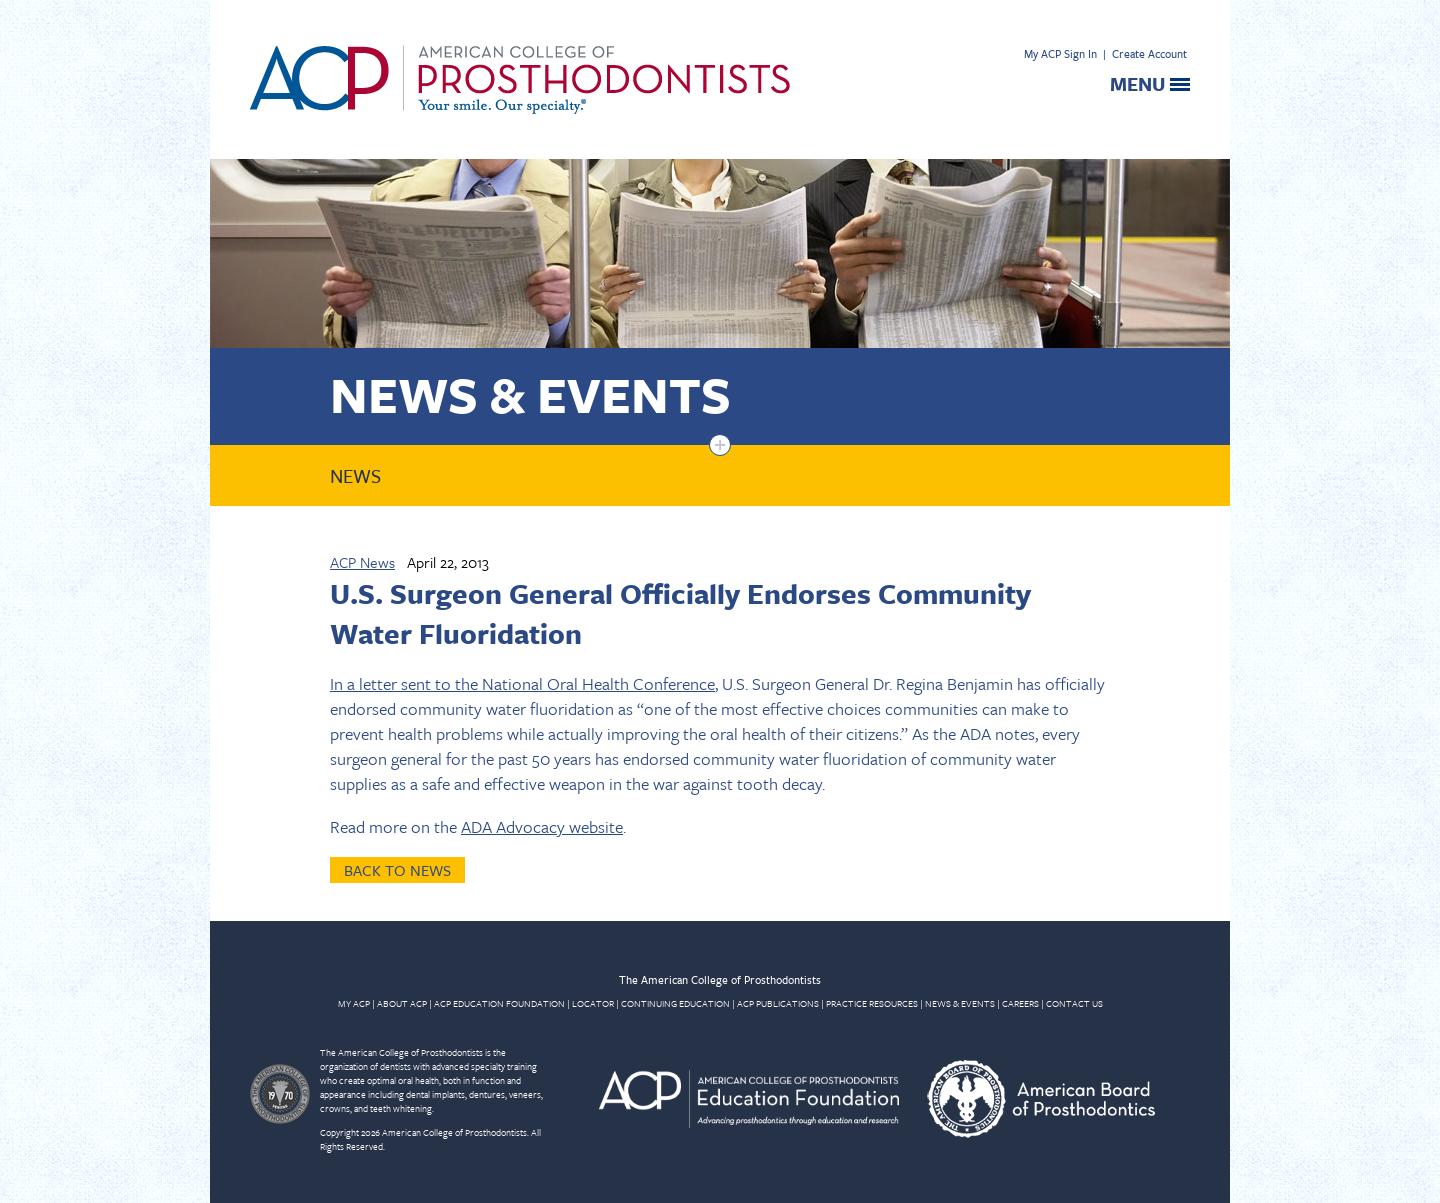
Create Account (1149, 53)
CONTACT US (1074, 1003)
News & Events (530, 393)
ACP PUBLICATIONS (778, 1003)
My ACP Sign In (1060, 53)
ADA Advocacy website (542, 826)
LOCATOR (593, 1003)
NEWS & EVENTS (960, 1003)
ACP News (362, 562)
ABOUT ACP (402, 1003)
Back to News (397, 870)
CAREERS (1020, 1003)
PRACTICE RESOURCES (872, 1003)
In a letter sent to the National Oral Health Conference (522, 683)
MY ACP (354, 1003)
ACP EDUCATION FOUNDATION (499, 1003)
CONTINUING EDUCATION (675, 1003)
